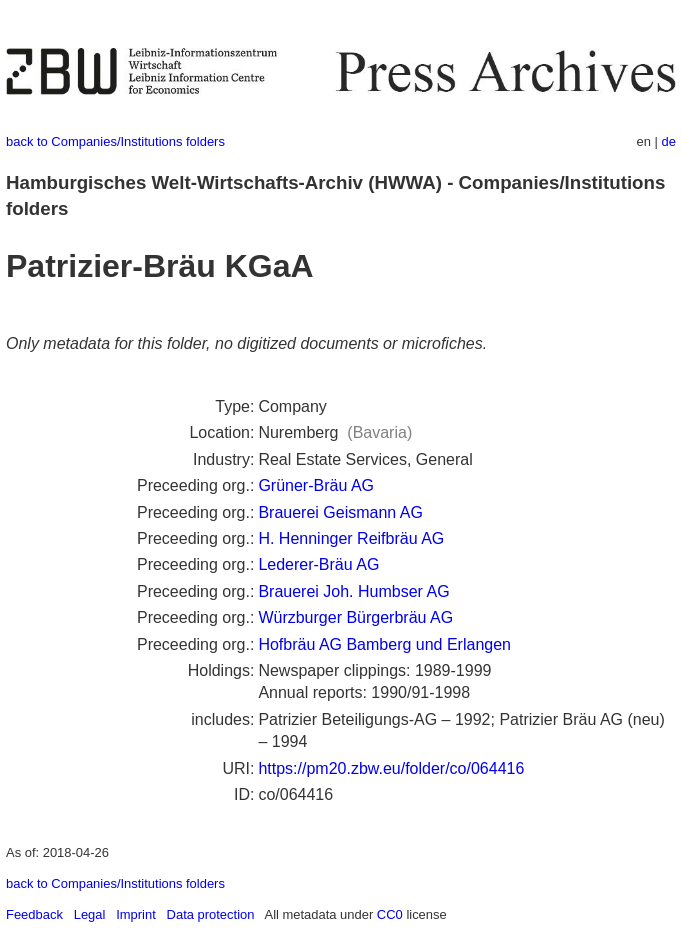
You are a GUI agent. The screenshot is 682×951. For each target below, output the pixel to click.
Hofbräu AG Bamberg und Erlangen (384, 644)
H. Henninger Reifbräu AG (351, 538)
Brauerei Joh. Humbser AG (353, 591)
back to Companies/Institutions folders (115, 141)
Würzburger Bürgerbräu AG (355, 617)
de (669, 141)
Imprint (136, 914)
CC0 (390, 914)
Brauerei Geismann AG (340, 512)
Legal (90, 914)
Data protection (211, 914)
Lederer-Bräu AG (318, 564)
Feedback (34, 914)
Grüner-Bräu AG (316, 485)
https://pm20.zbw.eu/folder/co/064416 (391, 768)
